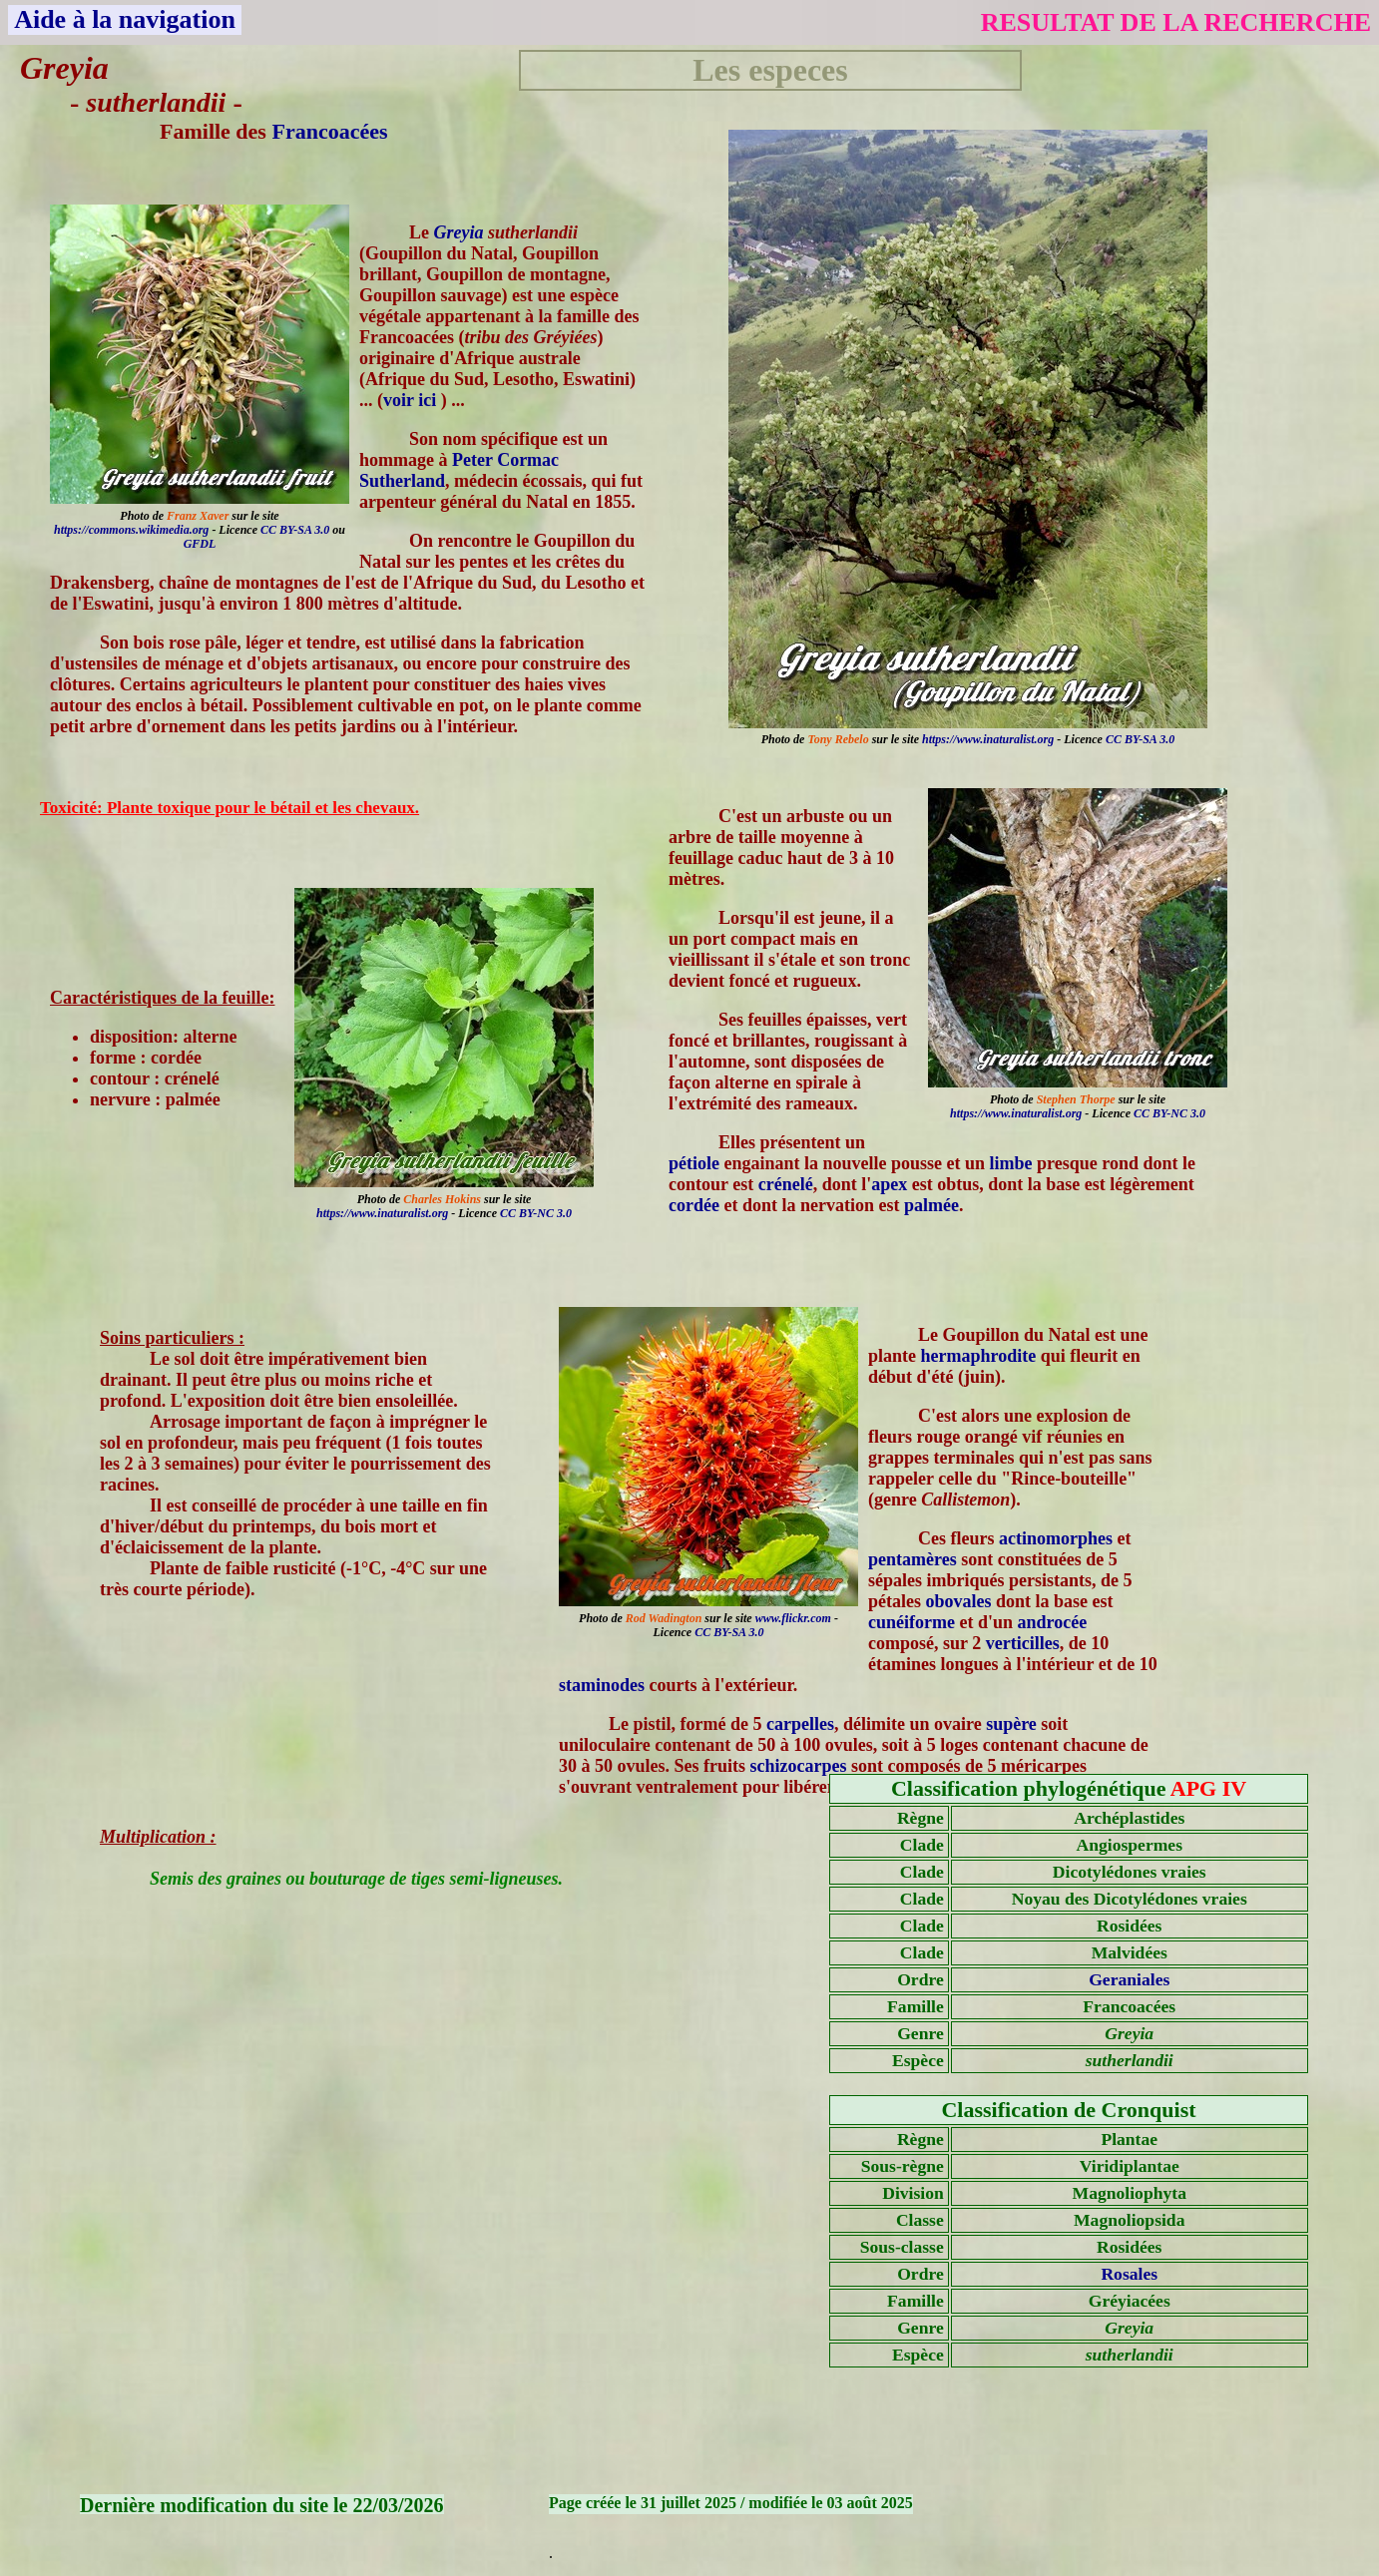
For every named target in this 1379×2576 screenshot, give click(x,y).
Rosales (1129, 2274)
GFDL (200, 544)
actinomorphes (1056, 1538)
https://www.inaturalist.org (988, 739)
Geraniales (1129, 1979)
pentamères (912, 1559)
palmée (931, 1205)
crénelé (785, 1184)
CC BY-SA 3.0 (1140, 739)
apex (889, 1184)
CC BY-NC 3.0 (1169, 1113)
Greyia (459, 232)
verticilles (1023, 1643)
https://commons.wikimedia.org (131, 530)
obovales (959, 1601)
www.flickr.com (793, 1618)
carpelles (800, 1724)
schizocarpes (798, 1766)
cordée (694, 1205)
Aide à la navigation (124, 19)
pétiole (694, 1163)
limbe (1011, 1163)
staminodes (602, 1685)
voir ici (412, 400)
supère (1011, 1724)
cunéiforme (911, 1622)
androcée (1053, 1622)
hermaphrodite (979, 1356)
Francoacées (329, 131)
